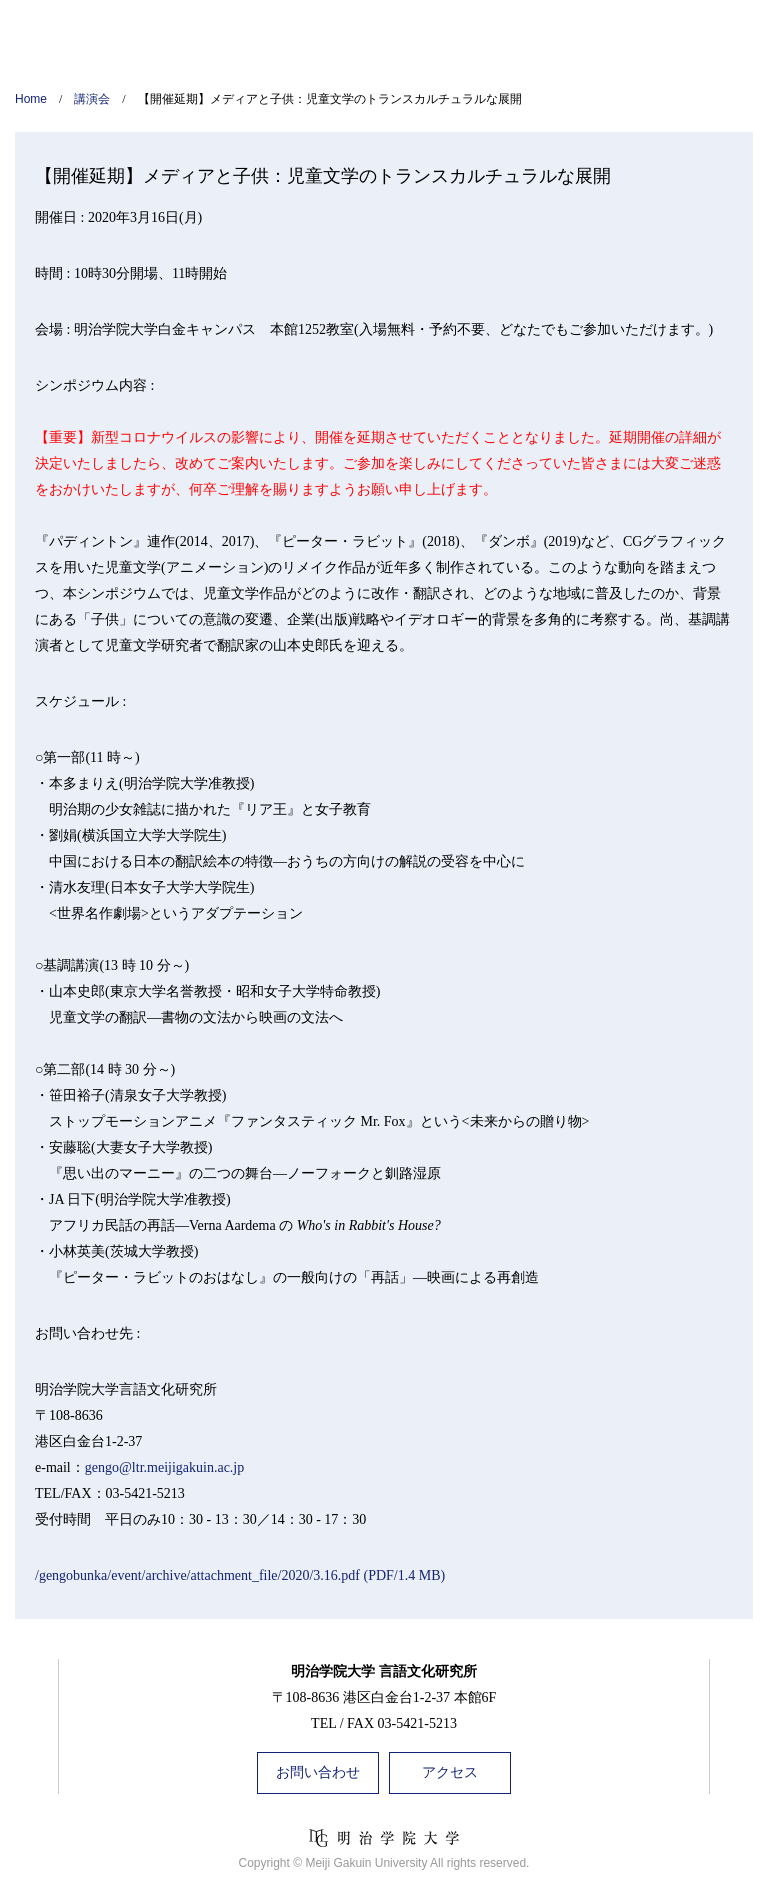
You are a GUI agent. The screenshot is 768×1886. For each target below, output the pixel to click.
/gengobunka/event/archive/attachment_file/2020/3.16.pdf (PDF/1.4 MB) (240, 1575)
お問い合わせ (318, 1772)
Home (31, 99)
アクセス (450, 1772)
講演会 (92, 99)
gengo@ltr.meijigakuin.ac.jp (164, 1467)
